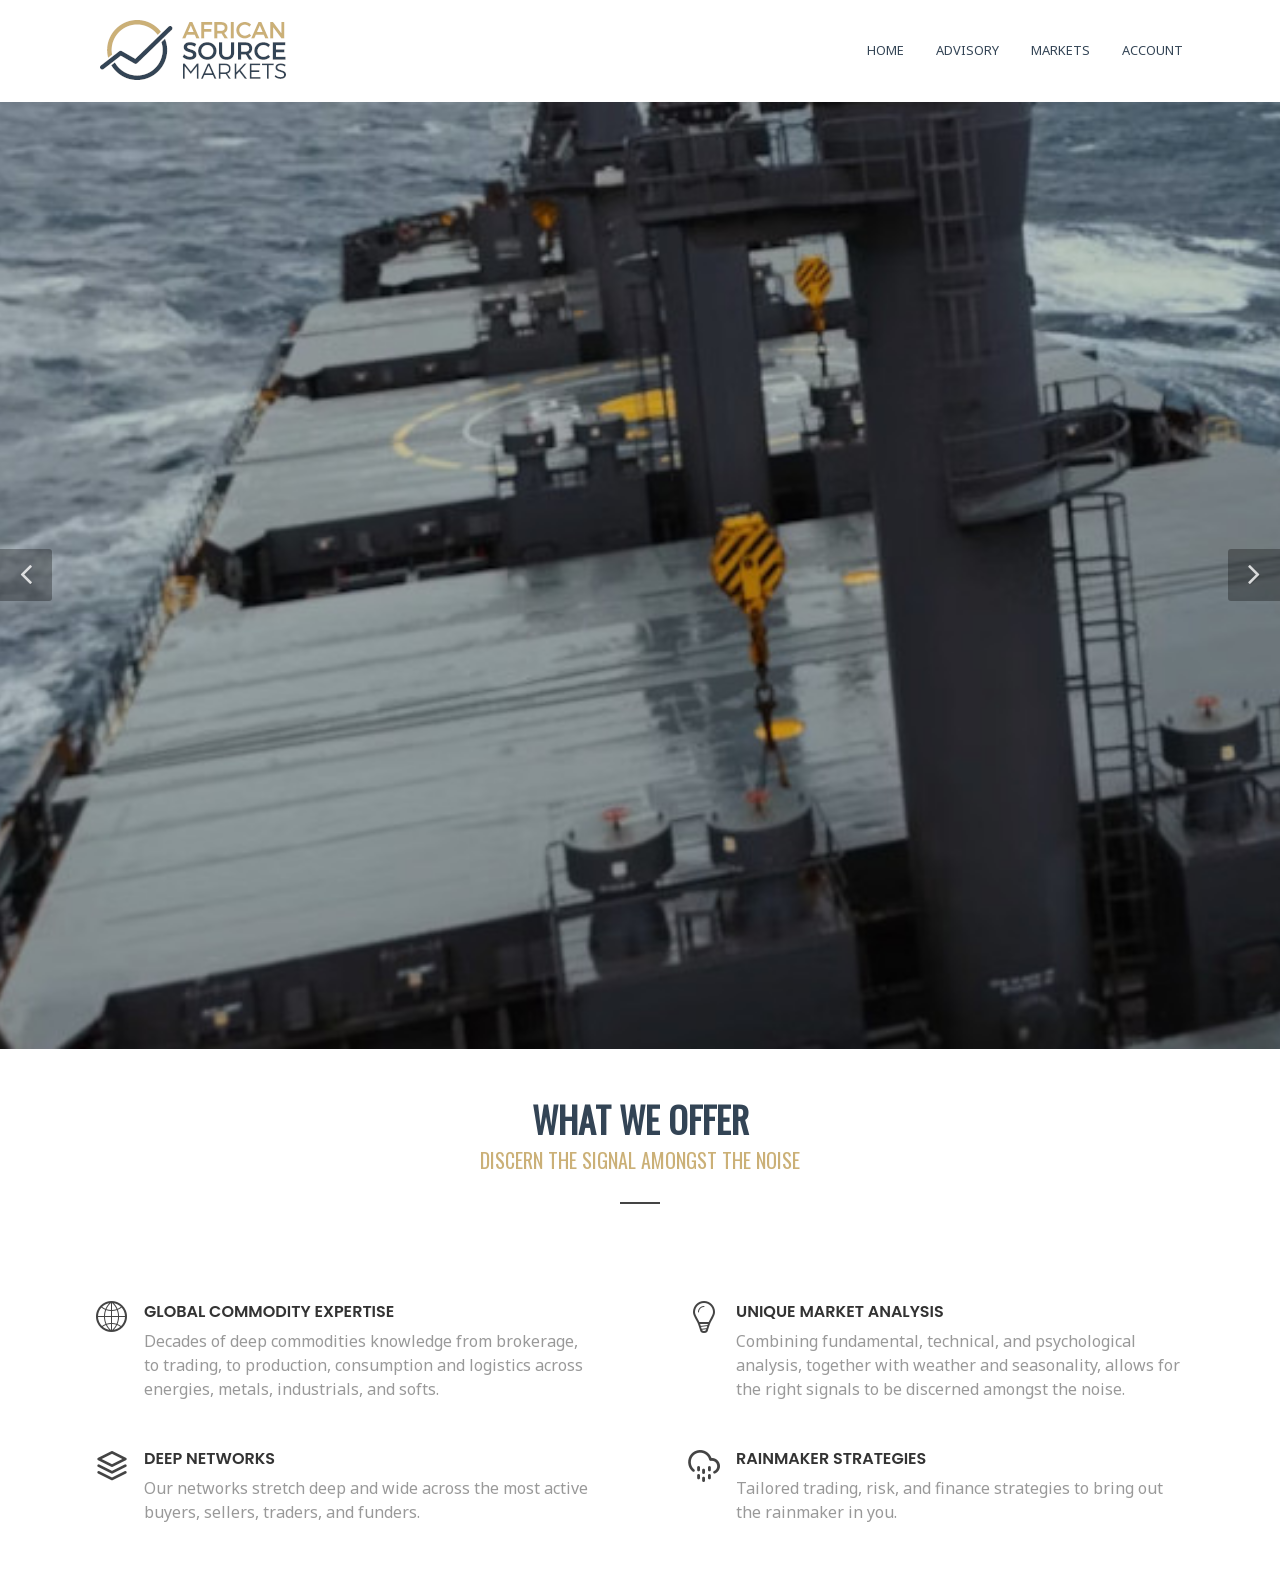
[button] (26, 575)
